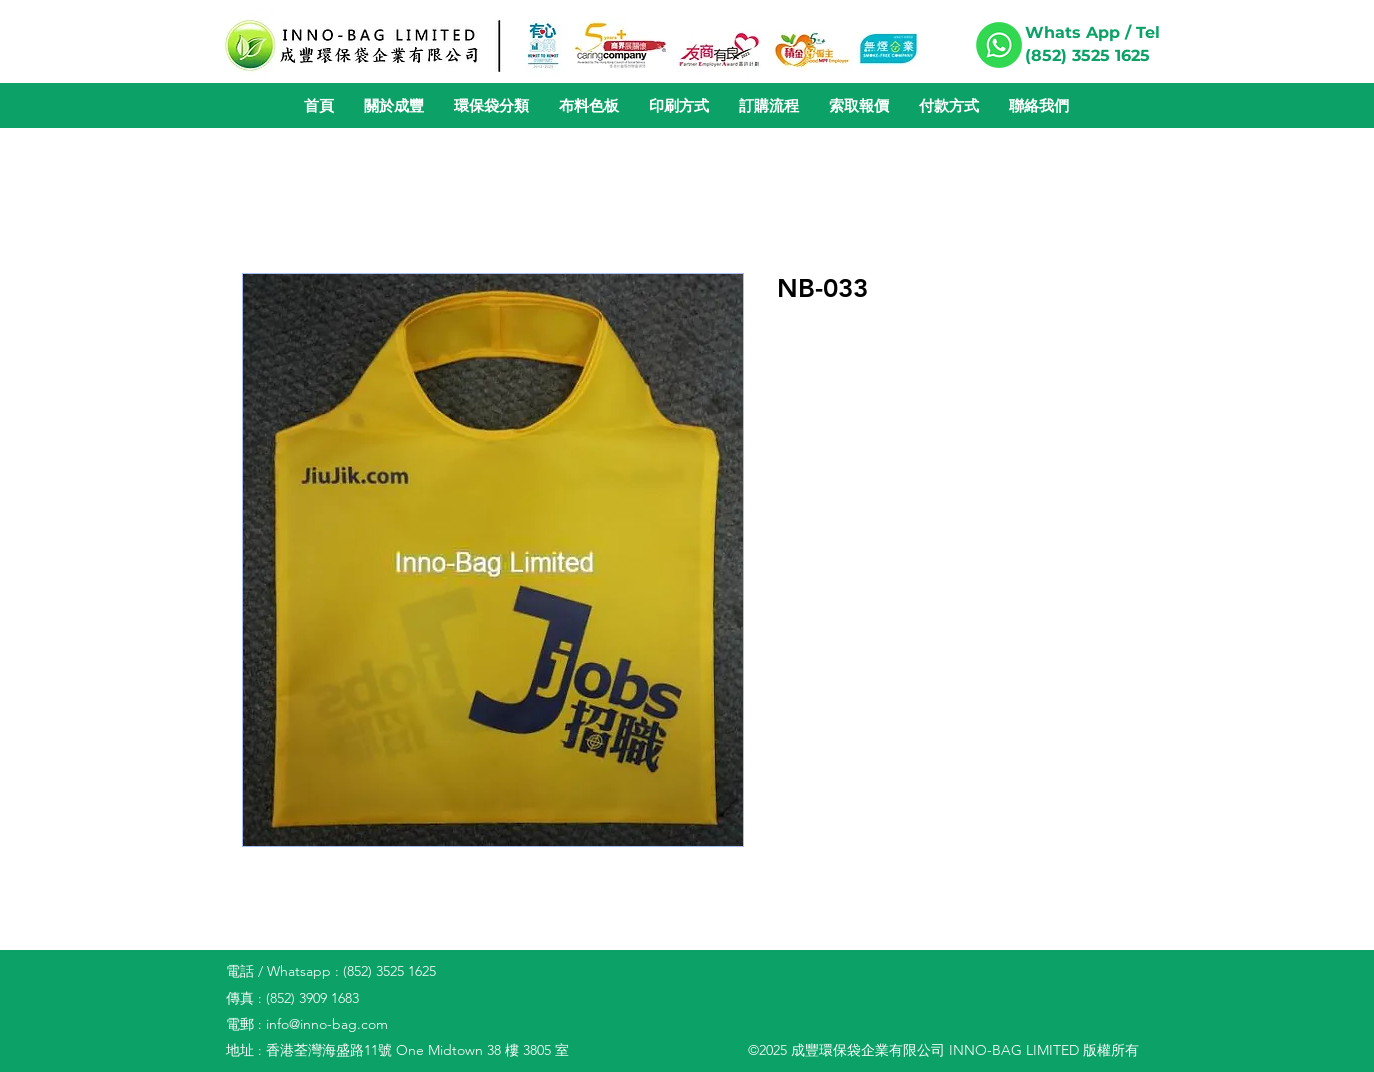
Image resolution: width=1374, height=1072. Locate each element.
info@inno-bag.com (327, 1024)
